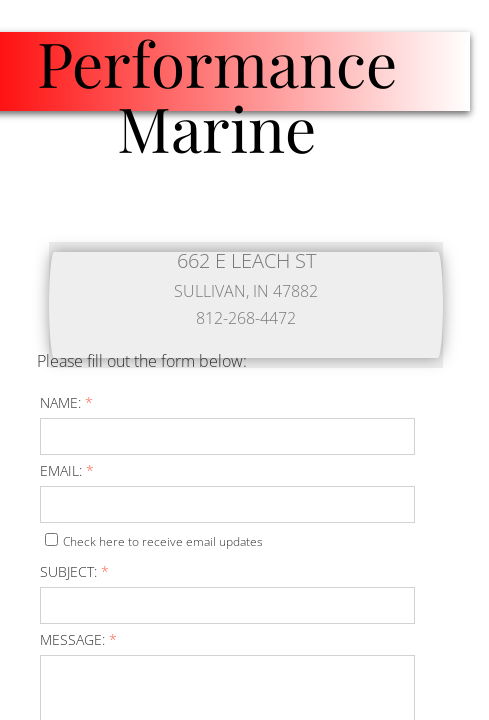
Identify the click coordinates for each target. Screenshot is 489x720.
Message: (78, 639)
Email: (67, 470)
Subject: (74, 571)
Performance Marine (217, 95)
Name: (66, 402)
